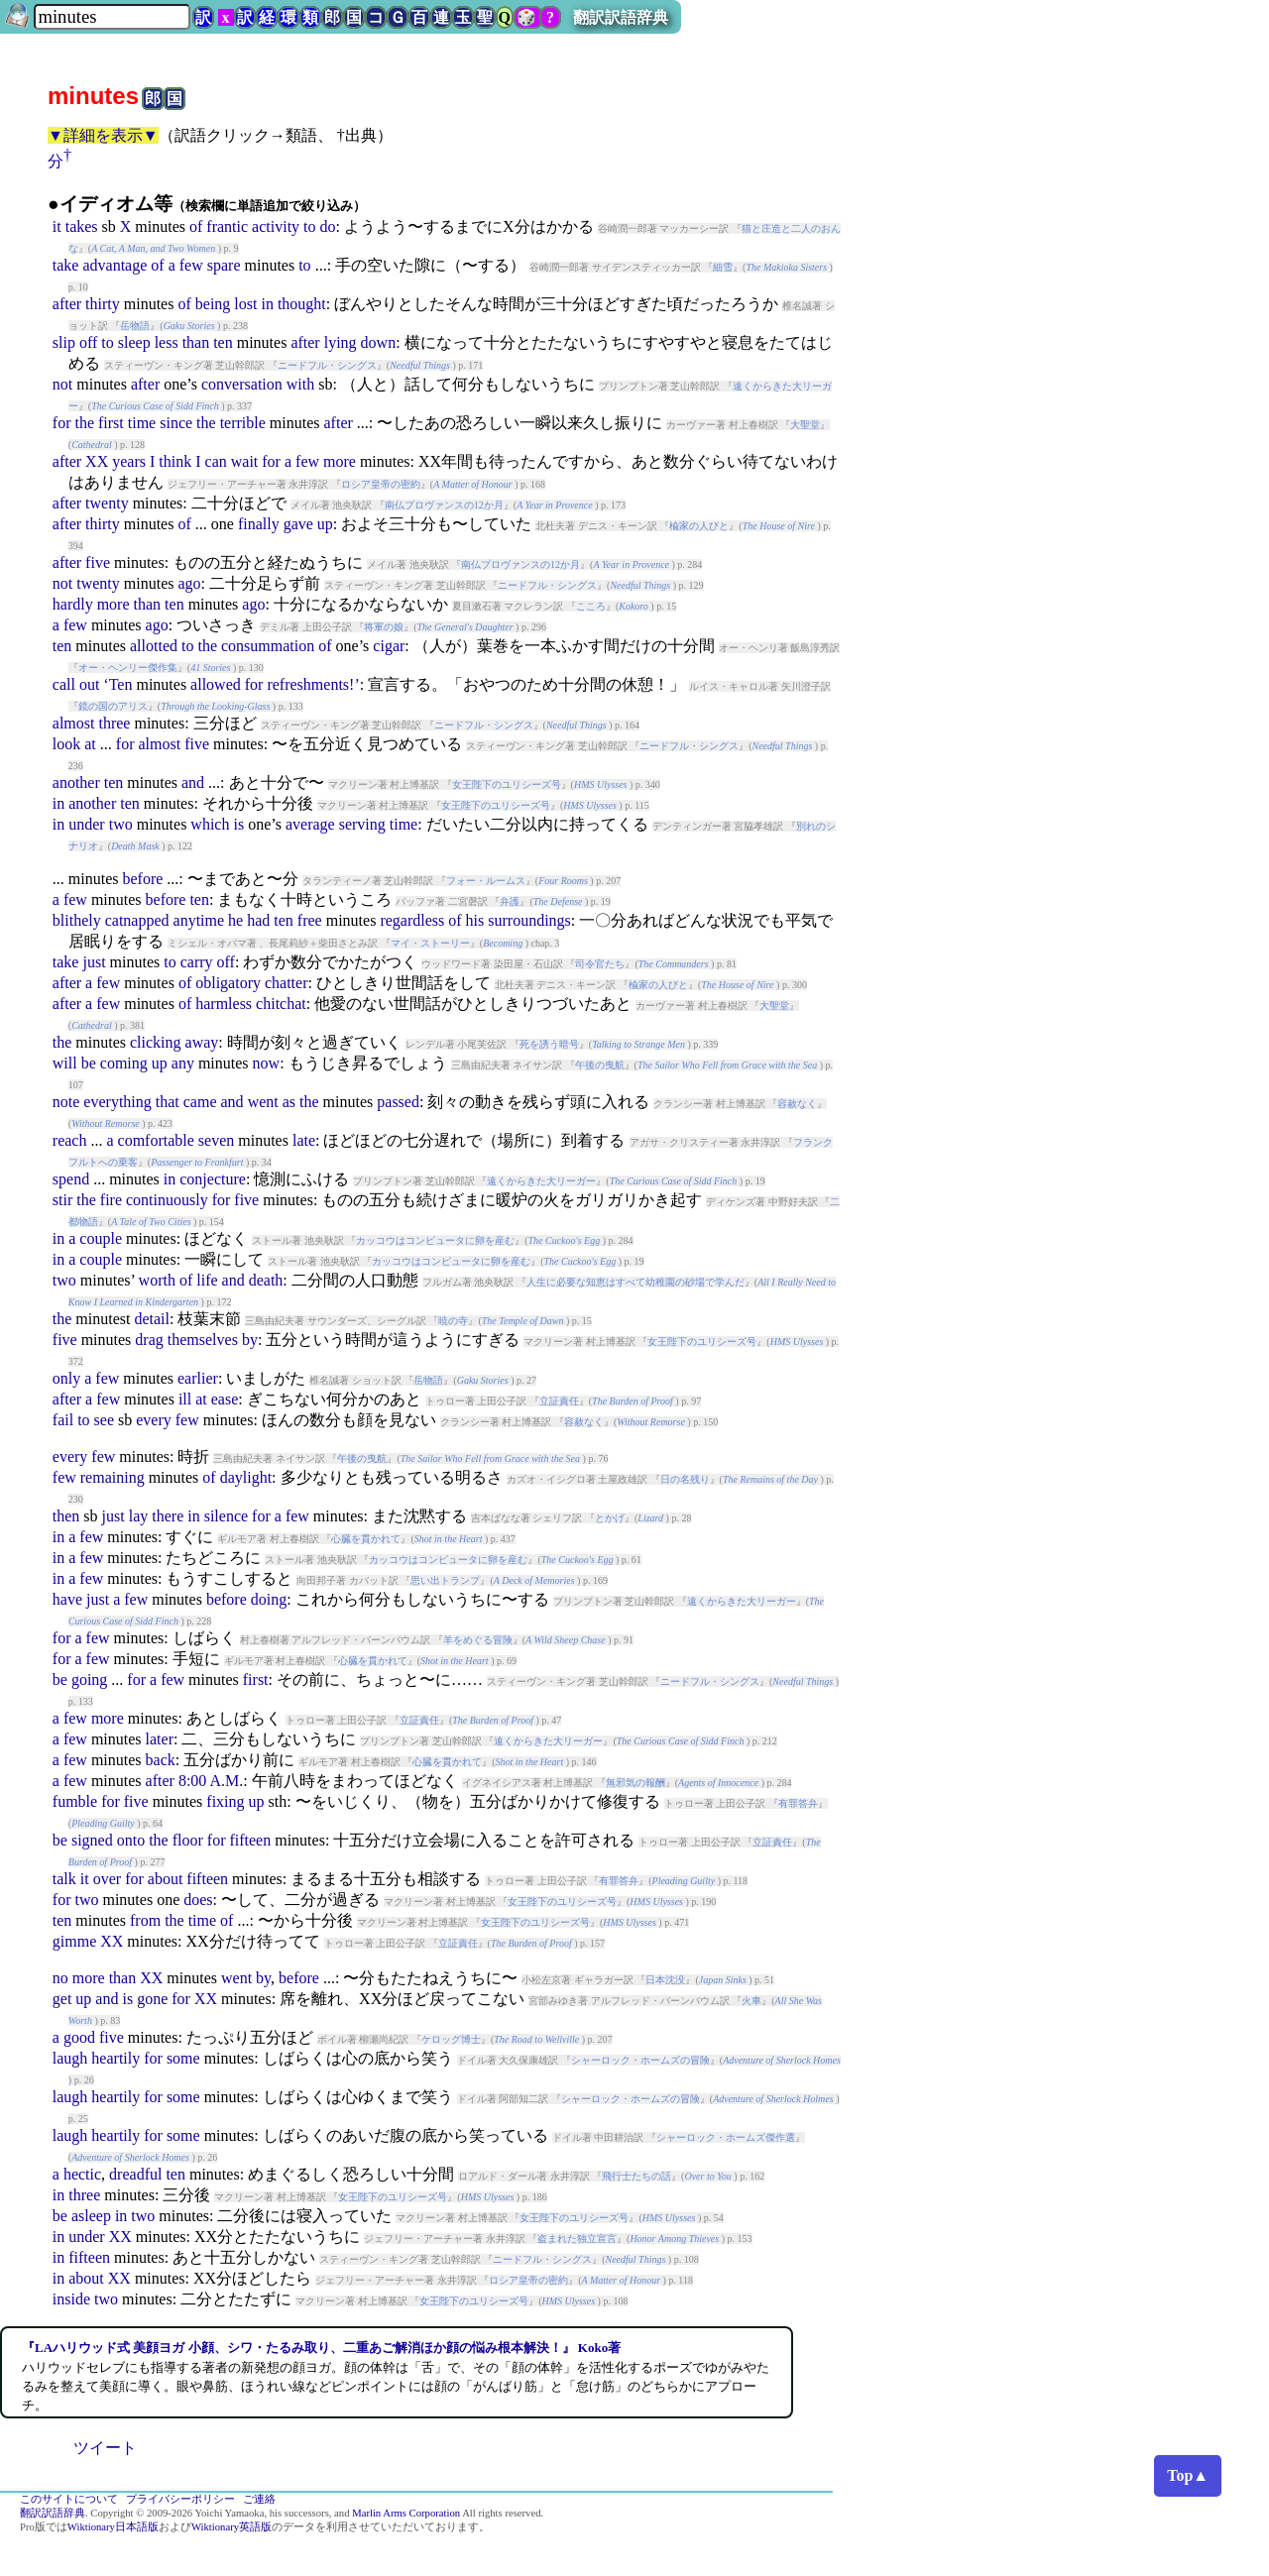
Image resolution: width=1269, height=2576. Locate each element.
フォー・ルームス (485, 880)
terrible (243, 422)
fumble (75, 1801)
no (60, 1977)
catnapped (137, 920)
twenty (107, 503)
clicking (155, 1042)
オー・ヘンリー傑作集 (127, 667)
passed (398, 1101)
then (66, 1516)
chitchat (281, 1003)
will (65, 1063)
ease (225, 1399)
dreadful (135, 2174)
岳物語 (135, 325)
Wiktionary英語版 (231, 2526)
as (289, 1101)
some (183, 2058)
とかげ (610, 1517)
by (250, 1339)
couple (100, 1238)
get (62, 1998)
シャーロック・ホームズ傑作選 (725, 2137)
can (216, 461)
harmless (223, 1003)
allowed (215, 684)
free (309, 920)
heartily (115, 2058)
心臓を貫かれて (366, 1538)
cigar (388, 645)
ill (184, 1399)
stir (62, 1199)
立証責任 (559, 1401)
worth (157, 1280)
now (267, 1063)
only (66, 1378)
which (209, 824)
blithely (77, 920)
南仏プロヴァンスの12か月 (444, 505)
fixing (225, 1801)
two (121, 824)
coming (124, 1063)
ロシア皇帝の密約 (380, 484)
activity (275, 226)
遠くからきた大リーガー (541, 1181)
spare (224, 265)
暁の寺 (453, 1320)
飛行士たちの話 (636, 2176)
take (66, 265)
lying (340, 342)
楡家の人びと (699, 525)
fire (111, 1199)
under (86, 824)
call (64, 684)
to (309, 226)
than (196, 342)
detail (152, 1318)
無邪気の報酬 (635, 1782)
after (67, 303)
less (166, 342)
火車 (751, 2000)
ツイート (105, 2447)
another (76, 782)
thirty (102, 303)
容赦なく (797, 1103)
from (145, 1920)
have (67, 1599)
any (183, 1063)
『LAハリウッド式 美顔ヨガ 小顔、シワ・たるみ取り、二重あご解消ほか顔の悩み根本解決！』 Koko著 (321, 2347)
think (175, 461)
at (90, 743)
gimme (74, 1941)
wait (245, 461)
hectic (82, 2174)
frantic (227, 226)
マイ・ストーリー (430, 943)
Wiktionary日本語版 (113, 2526)
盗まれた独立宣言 (577, 2238)
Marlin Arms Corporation (406, 2513)
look (66, 743)
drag (149, 1339)
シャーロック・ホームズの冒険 (640, 2060)
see (104, 1419)
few (191, 265)
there (167, 1516)
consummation (267, 645)
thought (302, 303)
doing (269, 1599)
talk (64, 1878)
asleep (91, 2215)
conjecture (212, 1179)
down (379, 342)
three (114, 723)
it (57, 226)
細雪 (723, 267)
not (62, 384)
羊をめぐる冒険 (478, 1639)
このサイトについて (69, 2499)
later (159, 1739)
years (129, 461)
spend (71, 1179)
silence (226, 1516)
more (339, 461)
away (202, 1042)
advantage (114, 265)
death (266, 1280)
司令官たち (600, 963)
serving (362, 824)
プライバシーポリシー (180, 2499)
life (206, 1280)
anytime (199, 920)
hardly (73, 604)
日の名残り (685, 1479)
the (84, 422)
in (267, 303)
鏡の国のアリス (113, 706)
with (300, 384)
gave (298, 523)
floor (188, 1840)
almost (74, 723)
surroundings (529, 920)
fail (63, 1419)
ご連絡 (259, 2499)
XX (96, 461)
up (325, 523)
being (213, 303)
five (97, 562)
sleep (134, 342)
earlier (197, 1378)
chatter (286, 982)
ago (188, 583)
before (142, 878)
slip (64, 342)
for (62, 422)
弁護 (509, 901)
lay (139, 1516)
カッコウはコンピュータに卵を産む (435, 1240)
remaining (112, 1477)
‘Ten (117, 684)
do (328, 226)
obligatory (228, 982)
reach (70, 1140)
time (142, 422)
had (258, 920)
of (195, 226)
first (111, 422)
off (88, 342)
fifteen (250, 1840)
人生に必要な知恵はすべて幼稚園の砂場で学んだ (635, 1282)
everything (117, 1101)
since (176, 422)
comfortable (156, 1140)
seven (216, 1140)
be (88, 1063)
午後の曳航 (600, 1065)
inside (71, 2299)
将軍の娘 (384, 626)
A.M (224, 1780)
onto (131, 1840)
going (89, 1679)
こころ (591, 606)
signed (92, 1840)
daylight (246, 1477)
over (107, 1878)
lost (245, 303)
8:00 (192, 1780)
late (303, 1140)
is (238, 824)
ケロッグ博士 (451, 2039)
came (200, 1101)
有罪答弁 (798, 1803)
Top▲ (1188, 2475)
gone (152, 1998)
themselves (203, 1339)
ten (223, 342)
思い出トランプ (445, 1580)
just (93, 961)
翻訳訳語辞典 (620, 17)
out (89, 684)
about (165, 1878)
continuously (167, 1199)
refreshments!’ (313, 684)
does (197, 1899)
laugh (70, 2058)
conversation (242, 384)
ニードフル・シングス (327, 365)
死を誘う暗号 (549, 1044)
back (160, 1759)
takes (81, 226)
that (167, 1101)
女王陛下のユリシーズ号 (506, 784)
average (310, 824)
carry (196, 961)
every (154, 1419)
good (79, 2037)
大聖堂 (805, 424)
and (192, 782)
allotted (153, 645)
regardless (412, 920)
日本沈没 (665, 1979)
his (475, 920)
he (235, 920)
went (263, 1101)
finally (259, 523)
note (66, 1101)
